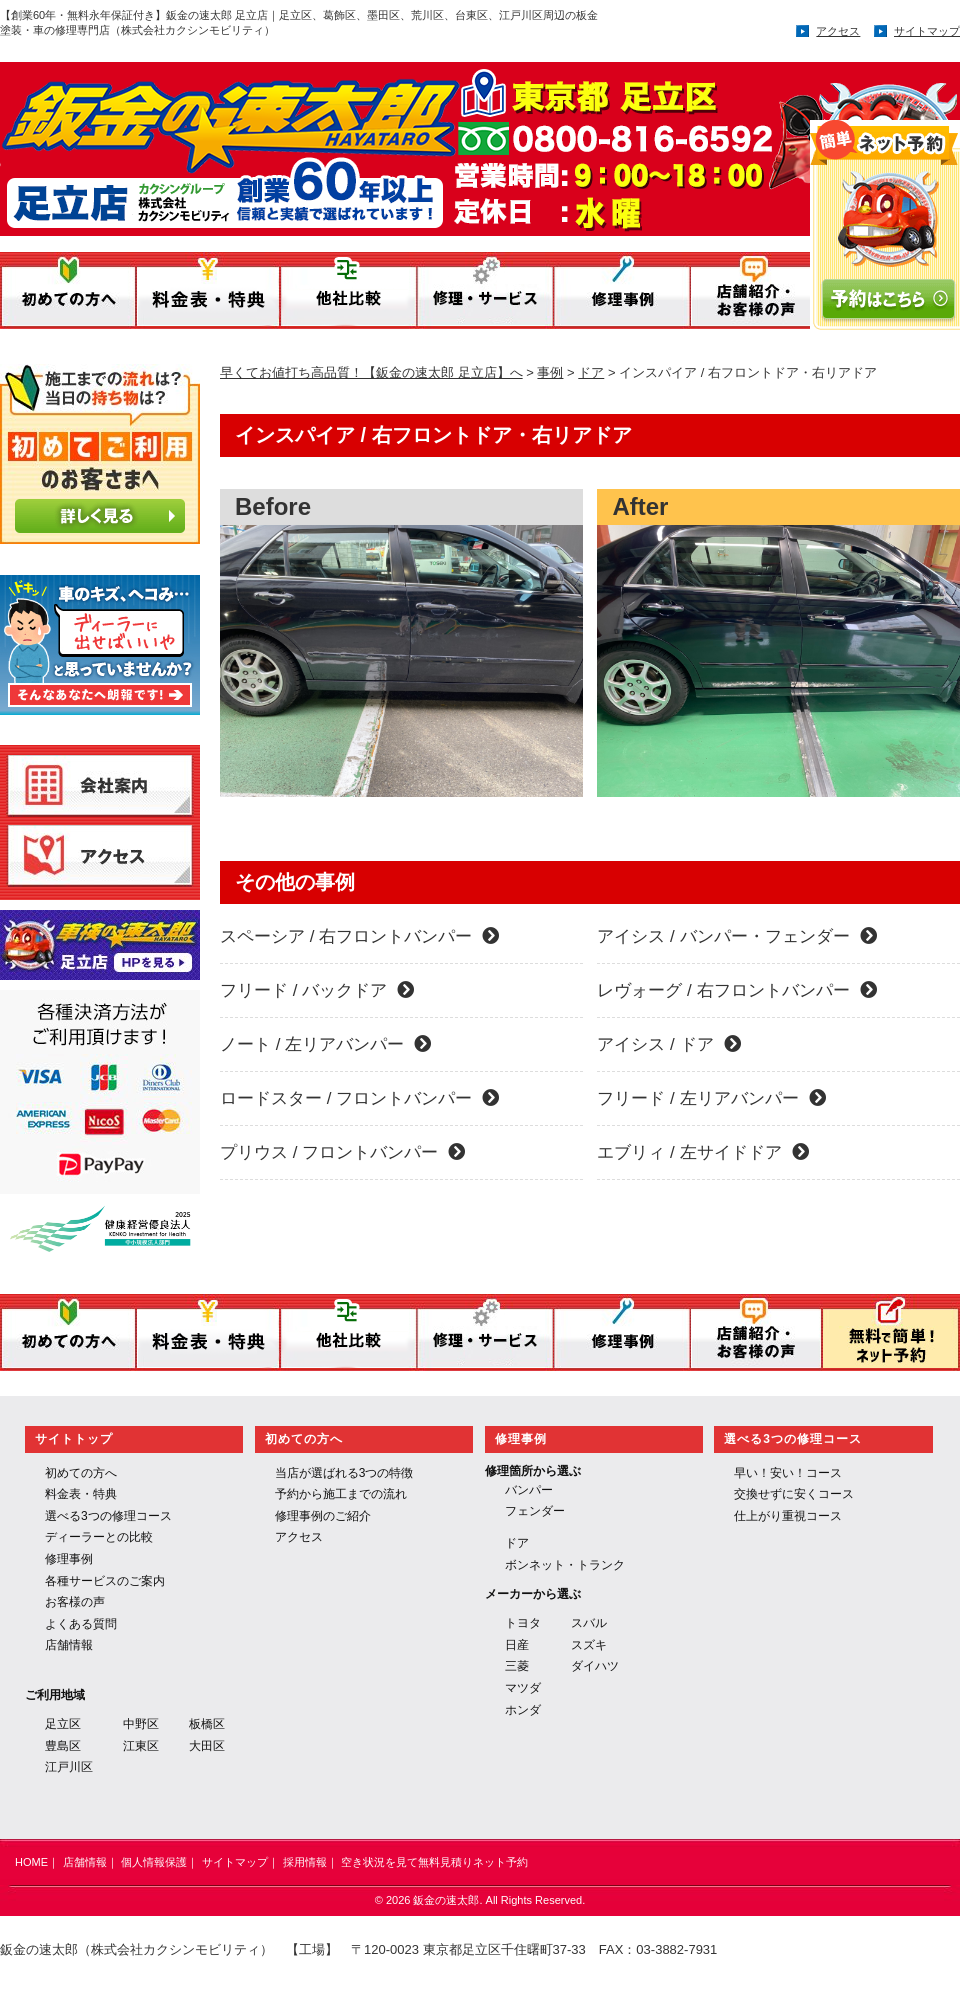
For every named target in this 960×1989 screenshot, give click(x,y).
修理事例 (69, 1559)
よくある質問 (81, 1624)
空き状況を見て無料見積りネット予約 (434, 1862)
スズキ (589, 1645)
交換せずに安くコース (794, 1494)
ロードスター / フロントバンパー (359, 1098)
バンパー (529, 1490)
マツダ (523, 1688)
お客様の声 (75, 1602)
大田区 (207, 1746)
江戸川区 (69, 1767)
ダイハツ (595, 1666)
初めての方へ (81, 1473)
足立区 (63, 1724)
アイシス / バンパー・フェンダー (736, 936)
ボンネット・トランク (565, 1565)
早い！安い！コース (788, 1473)
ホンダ (523, 1710)
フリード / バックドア (317, 990)
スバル (589, 1623)
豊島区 (63, 1746)
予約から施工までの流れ (341, 1494)
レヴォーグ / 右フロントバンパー (736, 990)
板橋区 (207, 1724)
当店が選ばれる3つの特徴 (344, 1473)
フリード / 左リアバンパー (711, 1098)
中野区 (141, 1724)
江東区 (141, 1746)
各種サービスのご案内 (105, 1581)
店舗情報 (69, 1645)
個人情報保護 (154, 1862)
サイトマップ (927, 31)
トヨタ (523, 1623)
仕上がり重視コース (788, 1516)
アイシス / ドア (668, 1044)
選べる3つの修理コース (108, 1516)
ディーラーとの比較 (99, 1537)
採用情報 (305, 1862)
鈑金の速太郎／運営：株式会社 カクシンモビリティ (398, 142)
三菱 (517, 1666)
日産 (517, 1645)
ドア (517, 1543)
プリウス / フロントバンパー (342, 1152)
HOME (31, 1862)
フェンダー (535, 1511)
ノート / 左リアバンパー (325, 1044)
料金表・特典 (81, 1494)
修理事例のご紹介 (323, 1516)
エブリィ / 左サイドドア (702, 1152)
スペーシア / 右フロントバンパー (359, 936)
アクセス (838, 31)
